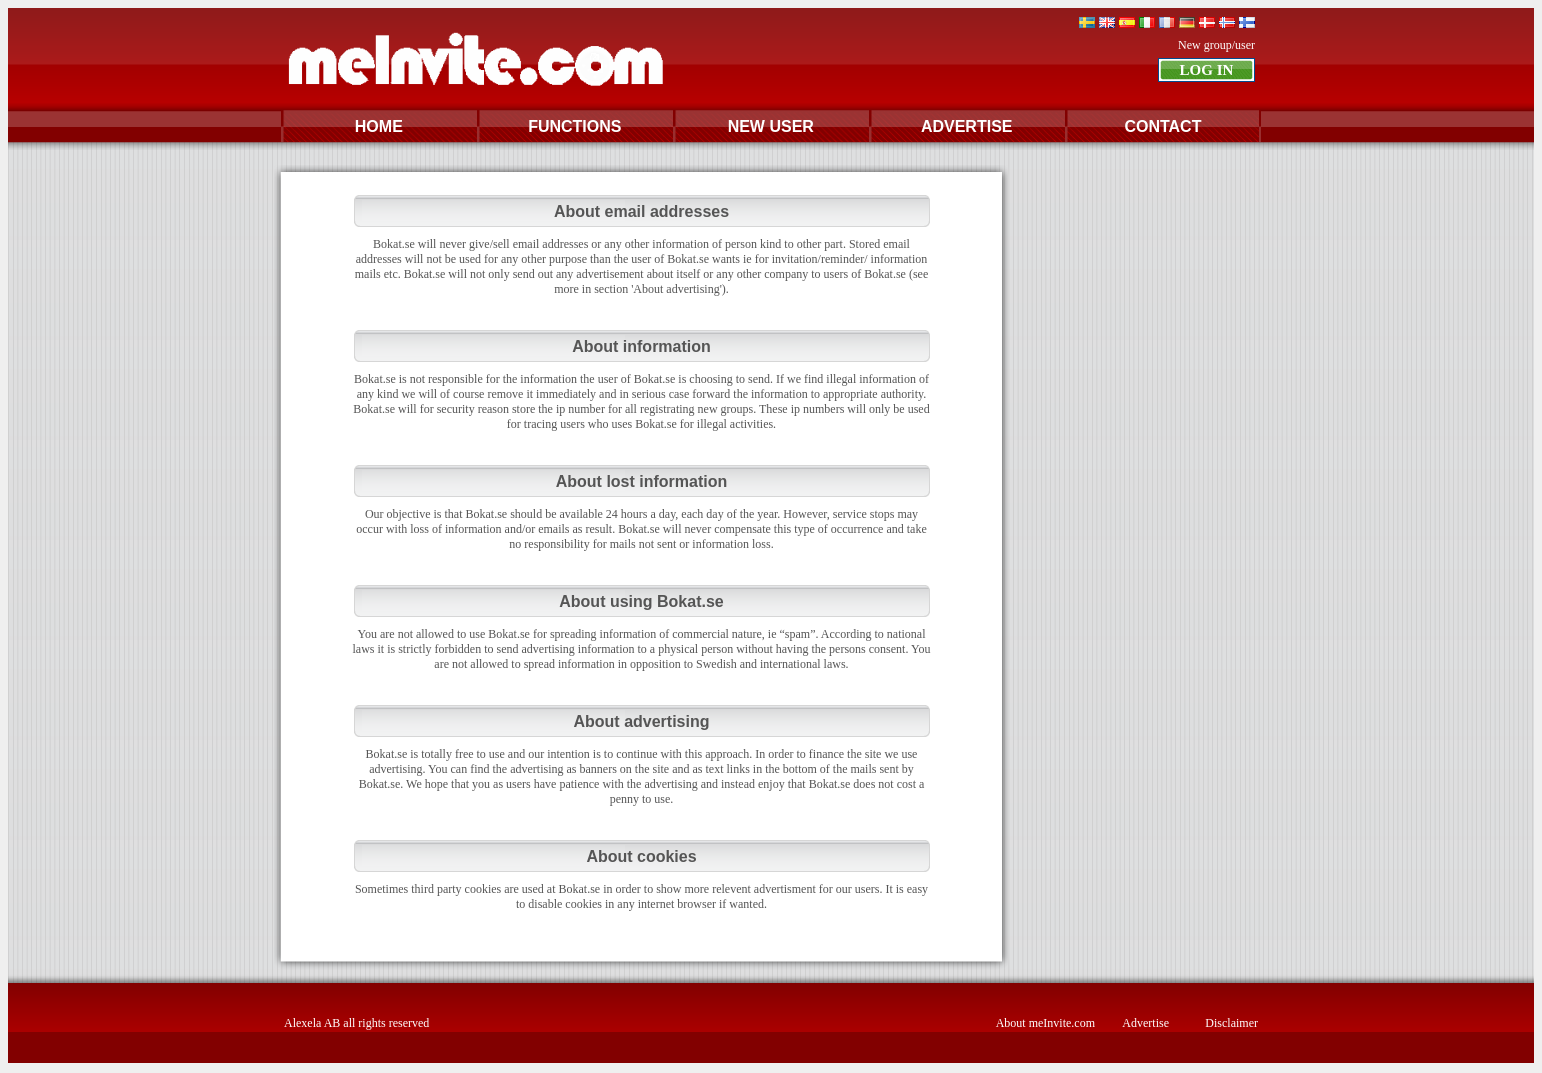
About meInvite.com (1045, 1023)
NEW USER (771, 126)
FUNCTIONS (574, 126)
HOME (379, 126)
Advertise (1145, 1023)
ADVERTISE (967, 126)
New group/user (1216, 45)
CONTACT (1162, 126)
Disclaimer (1231, 1023)
